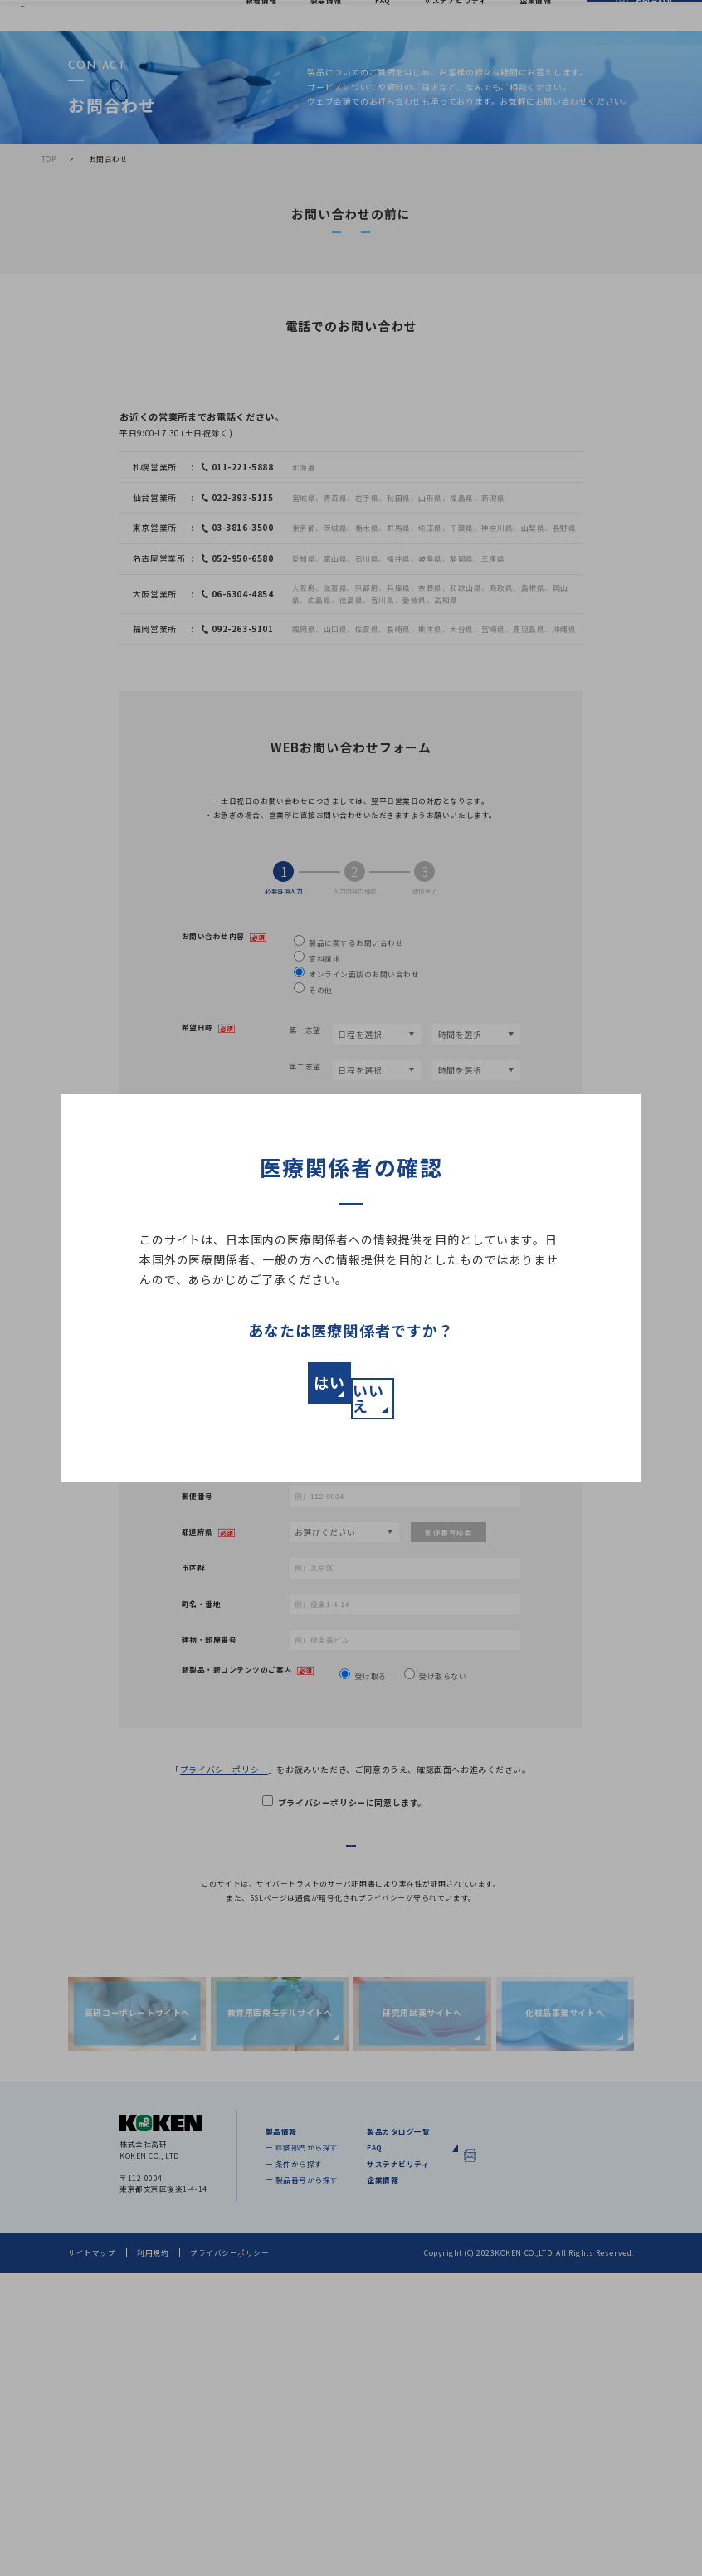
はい (239, 1391)
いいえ (463, 1391)
